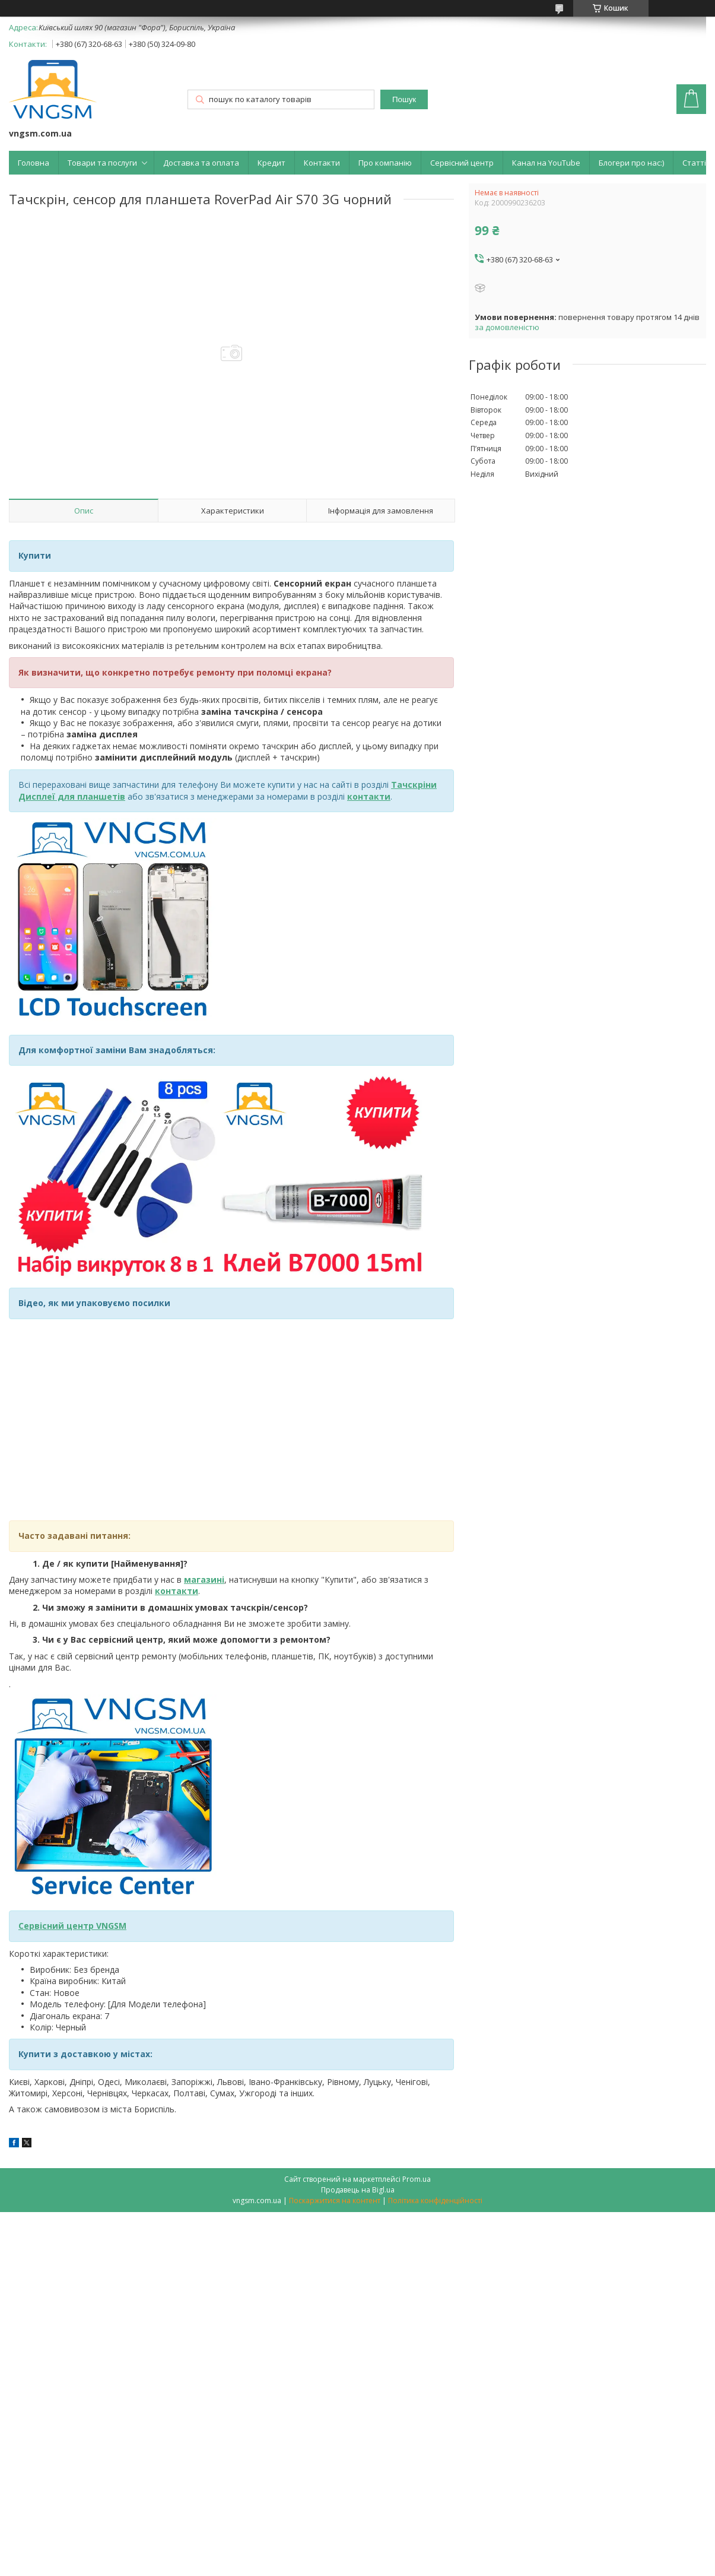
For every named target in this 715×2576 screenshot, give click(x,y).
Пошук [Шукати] (404, 99)
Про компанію (385, 162)
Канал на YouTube (546, 162)
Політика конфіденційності (435, 2200)
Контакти (322, 162)
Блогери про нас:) (631, 162)
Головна (33, 162)
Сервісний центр (462, 162)
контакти (176, 1590)
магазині (204, 1579)
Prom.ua (416, 2179)
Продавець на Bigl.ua (358, 2190)
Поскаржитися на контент (334, 2200)
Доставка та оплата (201, 162)
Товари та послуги (102, 162)
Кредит (271, 162)
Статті (694, 162)
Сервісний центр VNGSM (72, 1925)
